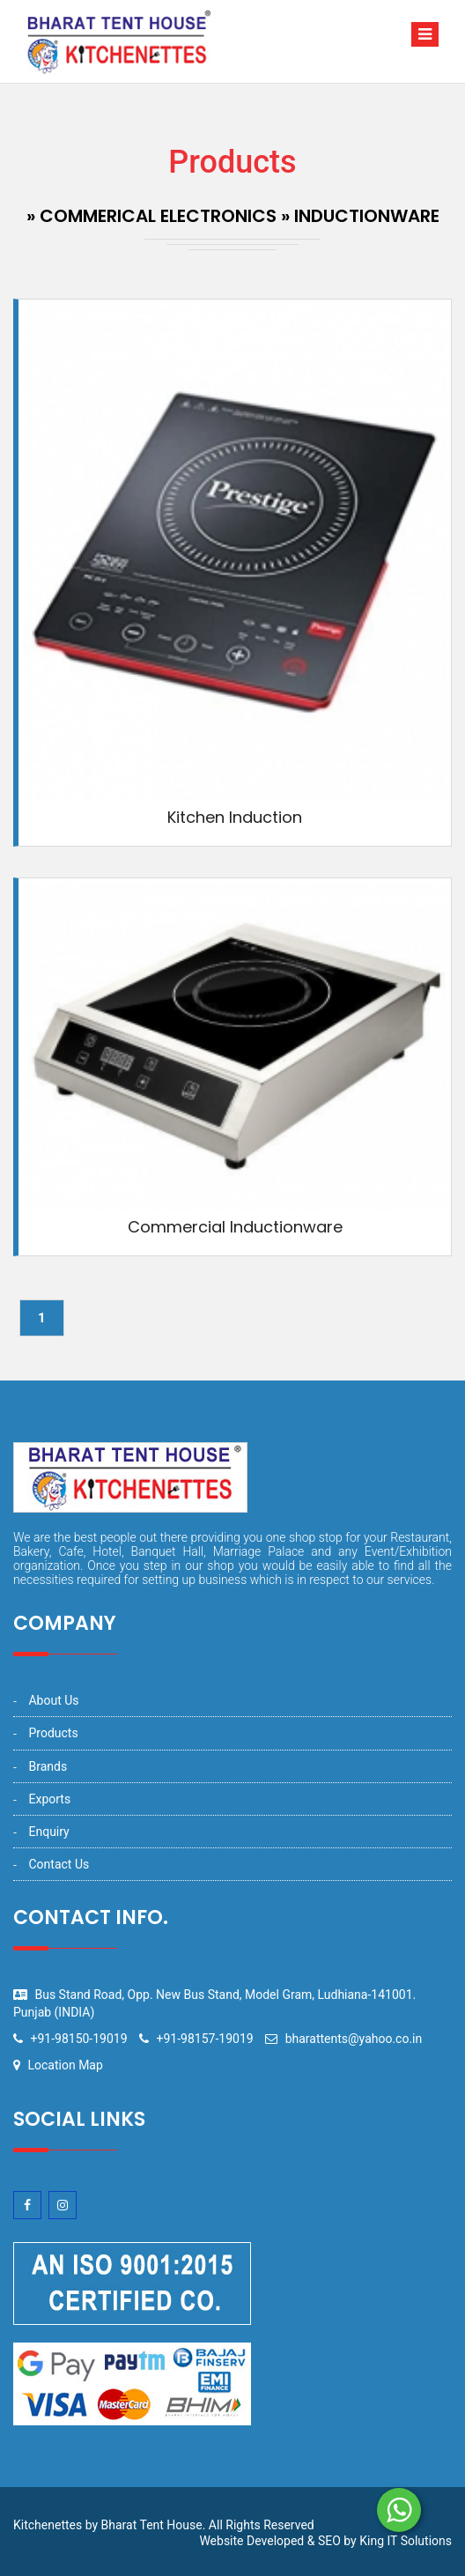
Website (221, 2541)
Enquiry (48, 1832)
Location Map (64, 2065)
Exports (49, 1799)
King (371, 2541)
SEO (329, 2541)
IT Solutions (419, 2541)
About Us (53, 1700)
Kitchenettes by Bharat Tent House (108, 2525)
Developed (275, 2541)
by (349, 2541)
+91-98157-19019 (205, 2039)
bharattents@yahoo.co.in (354, 2039)
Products (53, 1733)
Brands (47, 1766)
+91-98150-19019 (78, 2039)
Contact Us (58, 1864)
